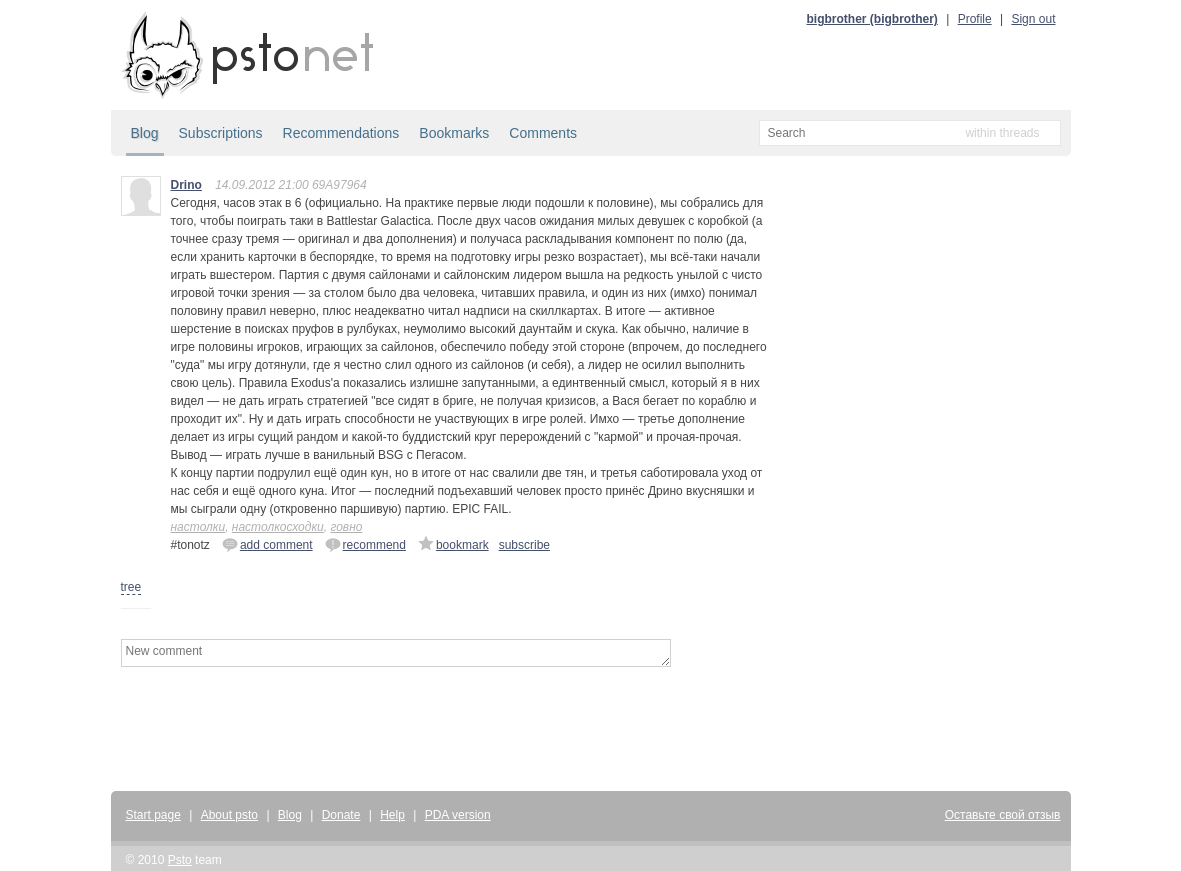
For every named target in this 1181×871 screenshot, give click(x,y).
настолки (198, 527)
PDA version (458, 815)
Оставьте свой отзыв (1003, 815)
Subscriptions (221, 133)
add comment (267, 544)
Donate (341, 815)
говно (346, 527)
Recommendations (341, 133)
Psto (180, 860)
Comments (543, 133)
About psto (229, 815)
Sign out (1033, 19)
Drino (186, 185)
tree (131, 587)
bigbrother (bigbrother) (872, 19)
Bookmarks (454, 133)
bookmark (453, 544)
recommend (365, 544)
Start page (153, 815)
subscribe (524, 545)
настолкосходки (278, 527)
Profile (975, 19)
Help (392, 815)
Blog (145, 133)
